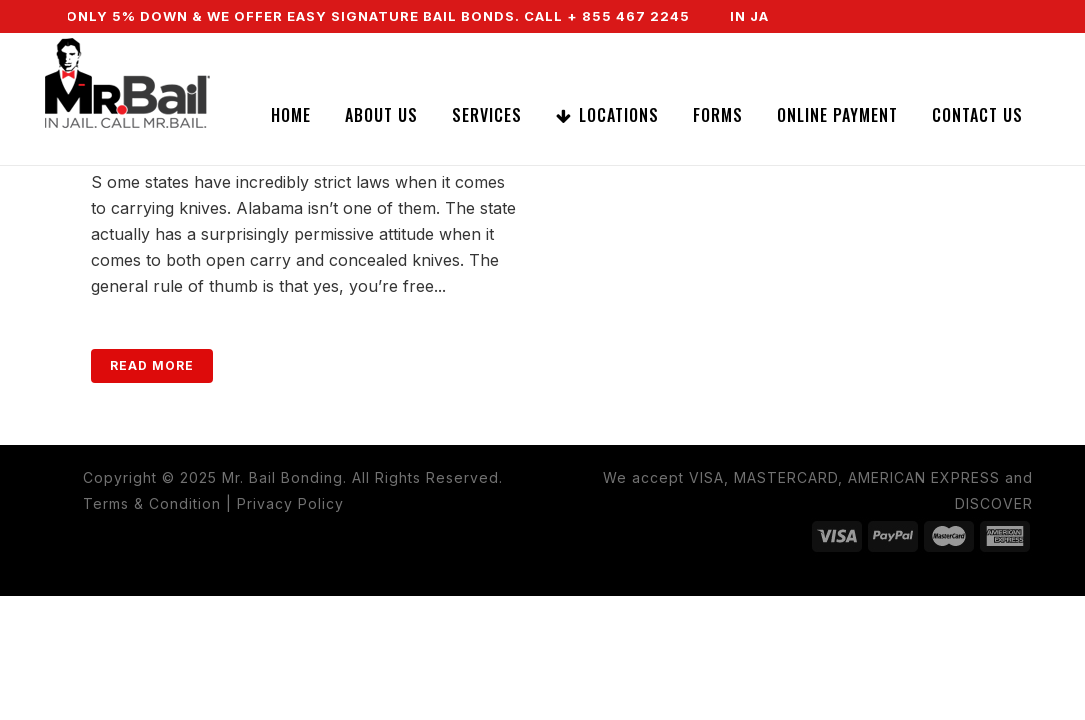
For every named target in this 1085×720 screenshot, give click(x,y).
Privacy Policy (290, 503)
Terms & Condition (152, 503)
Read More (152, 365)
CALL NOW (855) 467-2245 (883, 49)
